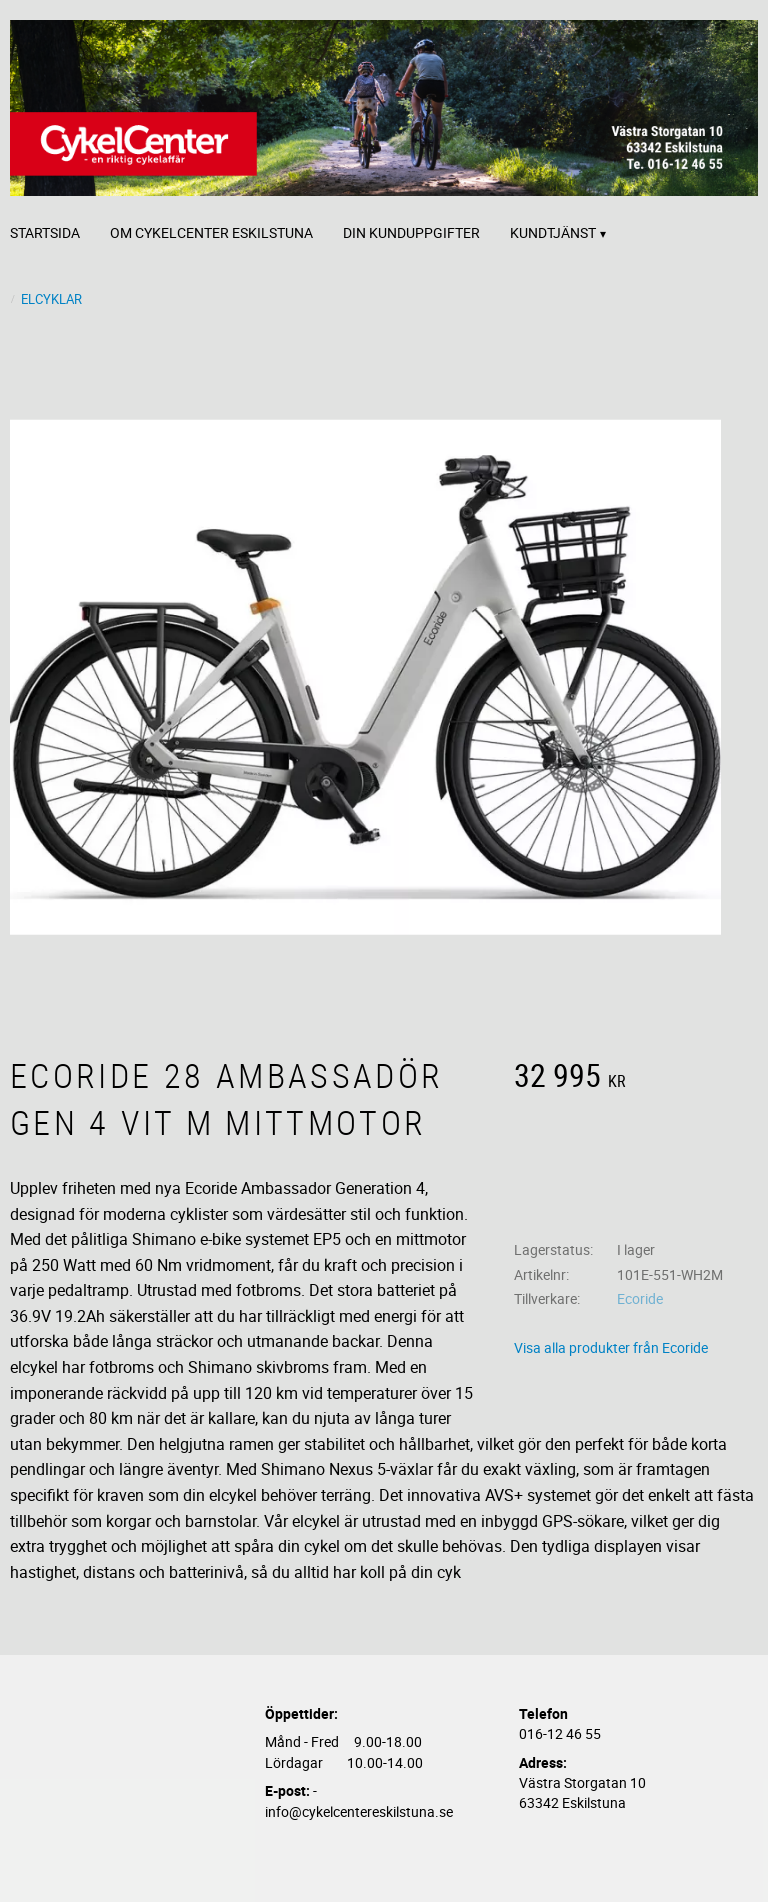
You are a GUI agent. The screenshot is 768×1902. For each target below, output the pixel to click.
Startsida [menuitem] (45, 232)
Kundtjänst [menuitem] (553, 232)
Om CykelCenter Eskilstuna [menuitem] (211, 232)
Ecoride (640, 1298)
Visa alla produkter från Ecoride (611, 1347)
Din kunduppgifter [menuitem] (411, 232)
